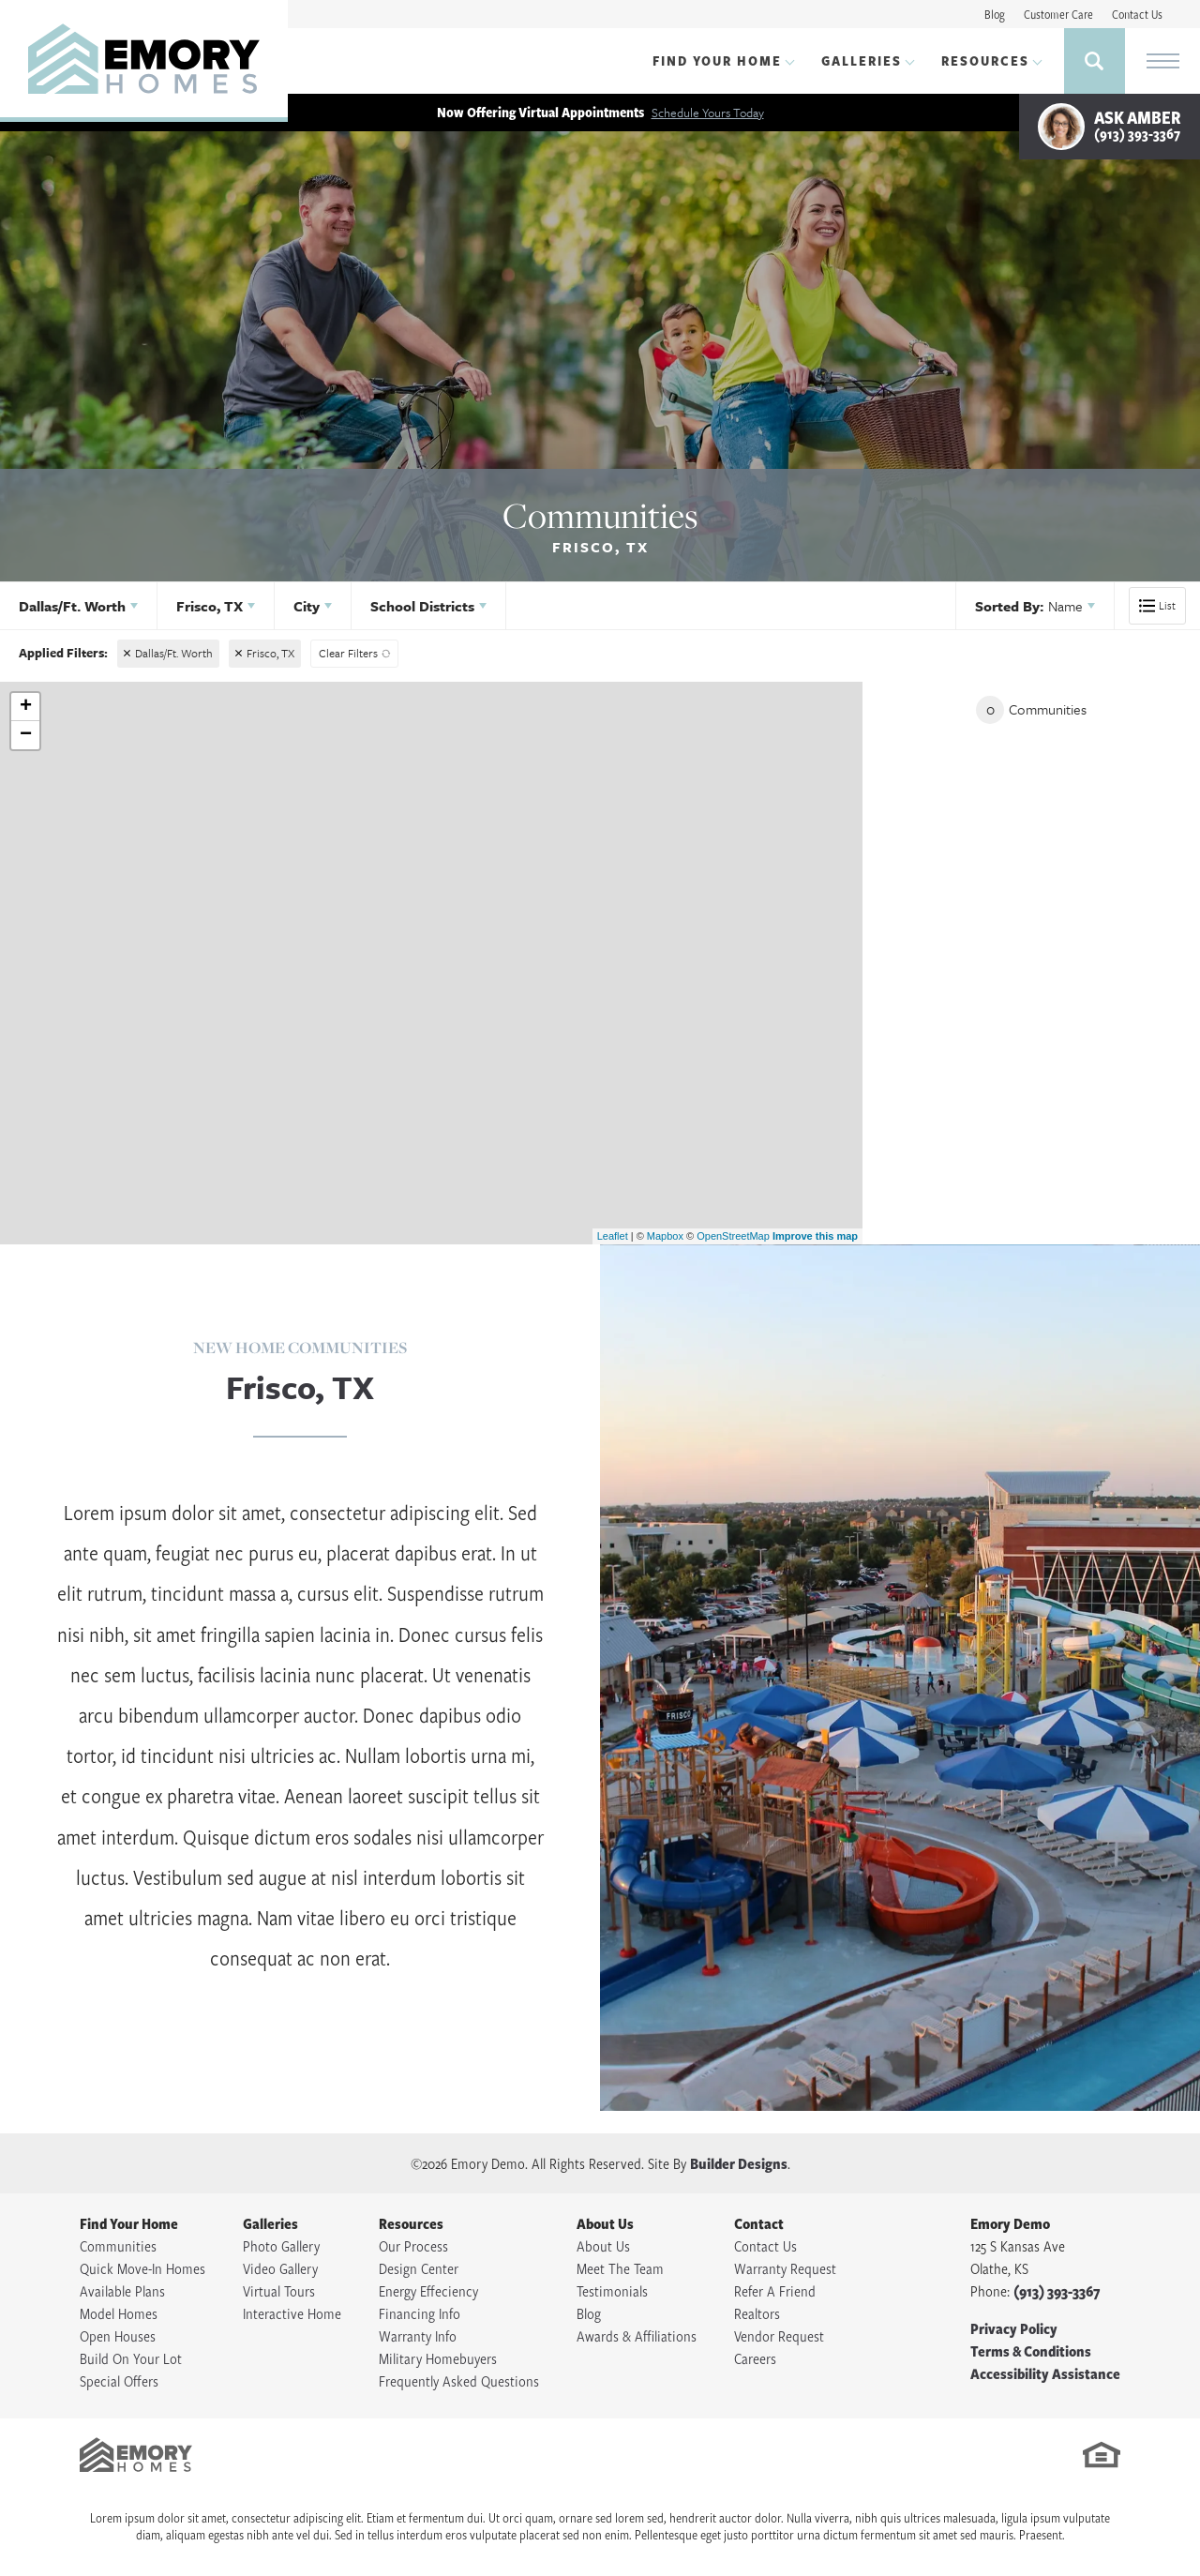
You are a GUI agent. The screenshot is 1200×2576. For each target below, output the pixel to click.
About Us (605, 2223)
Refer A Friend (775, 2291)
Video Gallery (280, 2268)
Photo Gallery (281, 2246)
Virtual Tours (279, 2291)
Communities (118, 2246)
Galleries (270, 2223)
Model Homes (119, 2313)
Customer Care (1058, 14)
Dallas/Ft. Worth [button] (72, 605)
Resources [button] (985, 60)
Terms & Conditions (1030, 2351)
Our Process (413, 2246)
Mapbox (665, 1236)
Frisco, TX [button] (209, 605)
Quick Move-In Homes (142, 2268)
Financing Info (419, 2313)
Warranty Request (785, 2268)
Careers (755, 2358)
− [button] (26, 735)
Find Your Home (129, 2223)
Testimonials (612, 2291)
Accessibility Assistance (1045, 2373)
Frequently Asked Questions (459, 2381)
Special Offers (119, 2381)
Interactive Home (292, 2313)
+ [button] (26, 707)
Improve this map (815, 1236)
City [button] (306, 605)
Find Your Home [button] (717, 60)
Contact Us (1137, 14)
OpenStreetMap (733, 1236)
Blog (994, 14)
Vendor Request (779, 2336)
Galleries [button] (861, 60)
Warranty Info (418, 2336)
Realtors (757, 2313)
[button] (1094, 61)
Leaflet (612, 1236)
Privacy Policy (1014, 2328)
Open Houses (118, 2336)
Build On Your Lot (131, 2358)
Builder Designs (739, 2163)
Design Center (418, 2268)
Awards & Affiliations (637, 2336)
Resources (411, 2223)
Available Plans (122, 2291)
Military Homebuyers (438, 2358)
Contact (759, 2223)
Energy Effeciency (428, 2291)
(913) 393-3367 (1056, 2291)
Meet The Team (620, 2268)
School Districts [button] (422, 605)
